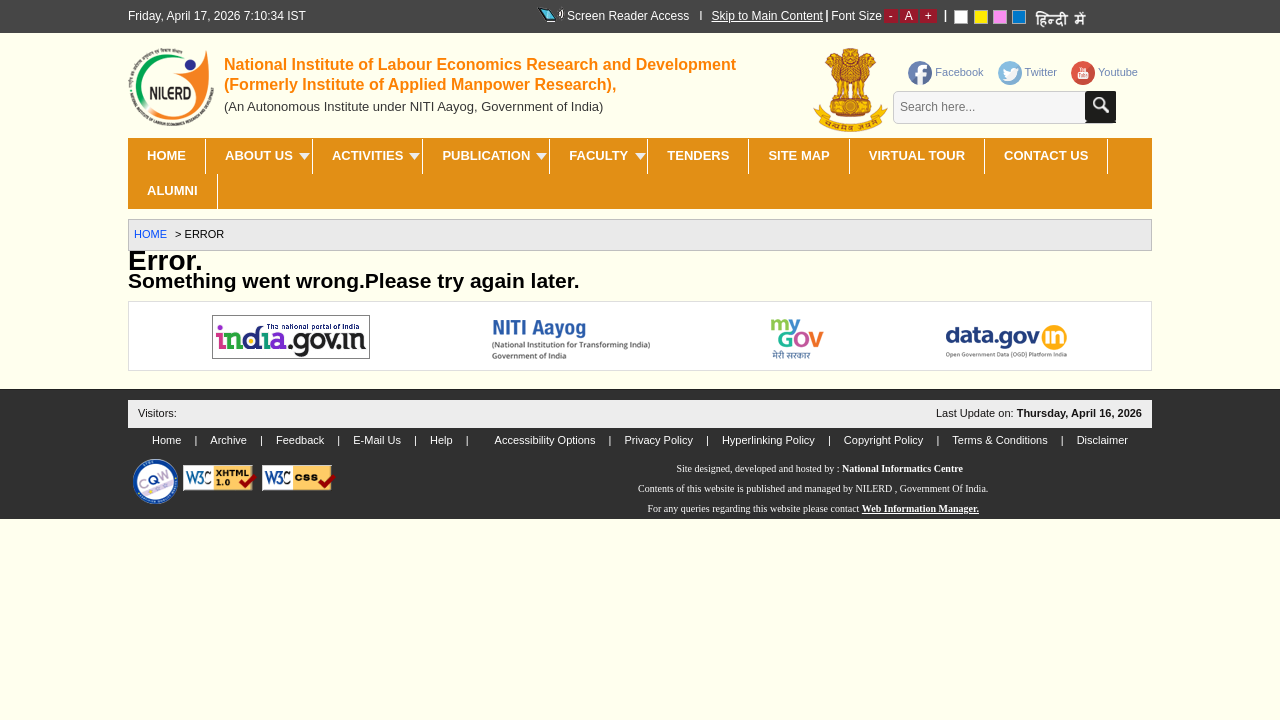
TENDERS (698, 155)
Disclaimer (1102, 440)
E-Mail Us (377, 440)
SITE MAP (798, 155)
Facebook (945, 72)
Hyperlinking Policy (768, 440)
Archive (228, 440)
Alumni (172, 190)
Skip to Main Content (767, 16)
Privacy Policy (658, 440)
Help (441, 440)
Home (166, 155)
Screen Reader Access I (630, 15)
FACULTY (598, 155)
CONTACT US (1046, 155)
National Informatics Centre (902, 468)
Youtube (1104, 72)
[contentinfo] (982, 93)
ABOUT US (259, 155)
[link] (1030, 68)
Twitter (1027, 72)
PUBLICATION (486, 155)
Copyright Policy (883, 440)
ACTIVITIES (368, 155)
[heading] (490, 83)
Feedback (300, 440)
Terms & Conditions (999, 440)
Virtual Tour (917, 155)
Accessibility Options (545, 440)
